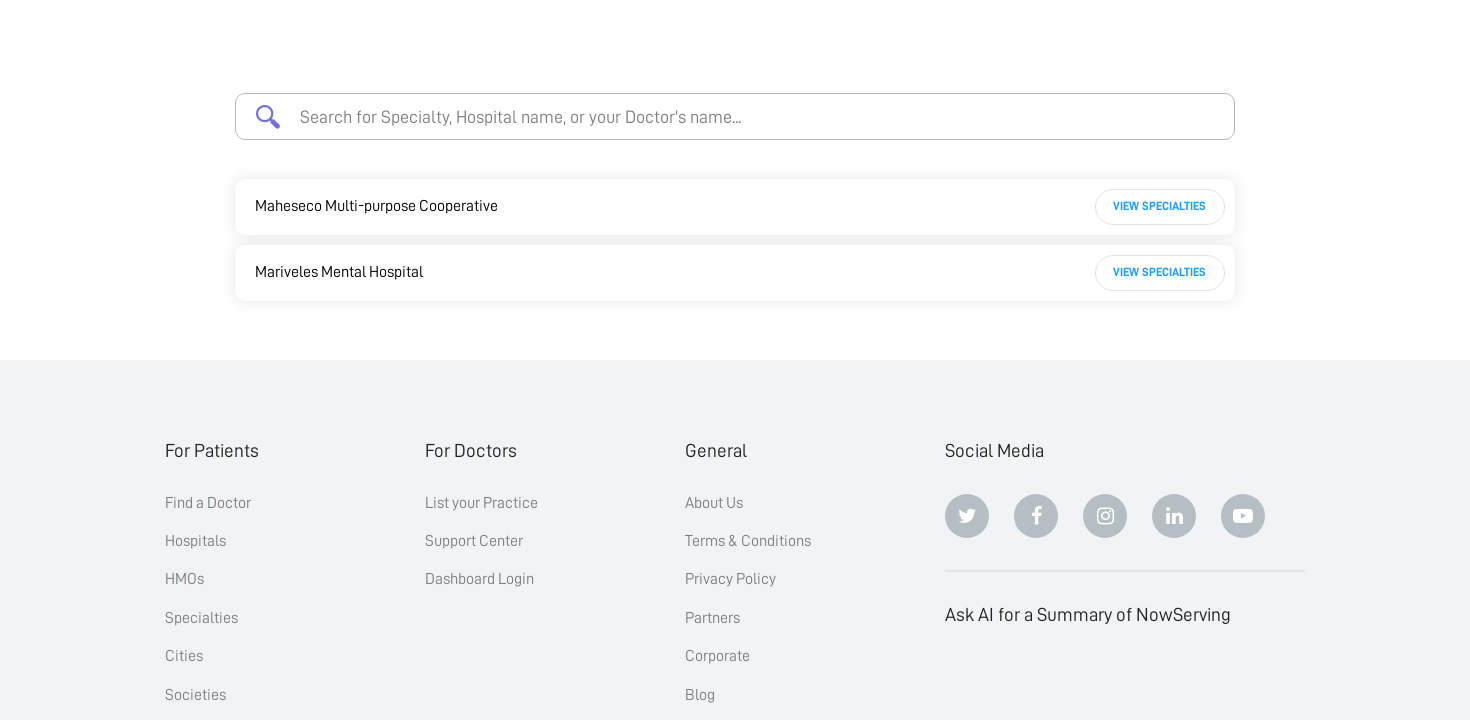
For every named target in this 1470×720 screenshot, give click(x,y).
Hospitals (195, 541)
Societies (195, 695)
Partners (712, 618)
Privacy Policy (730, 579)
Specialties (201, 618)
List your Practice (481, 503)
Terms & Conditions (748, 541)
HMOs (184, 579)
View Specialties (1159, 206)
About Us (714, 503)
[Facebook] (1036, 516)
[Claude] (1036, 679)
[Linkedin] (1174, 516)
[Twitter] (967, 516)
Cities (184, 656)
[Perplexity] (1105, 679)
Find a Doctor (208, 503)
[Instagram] (1105, 516)
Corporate (717, 656)
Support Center (474, 541)
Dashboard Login (479, 579)
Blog (700, 695)
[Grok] (1243, 679)
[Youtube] (1243, 516)
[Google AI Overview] (1174, 679)
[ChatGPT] (967, 679)
